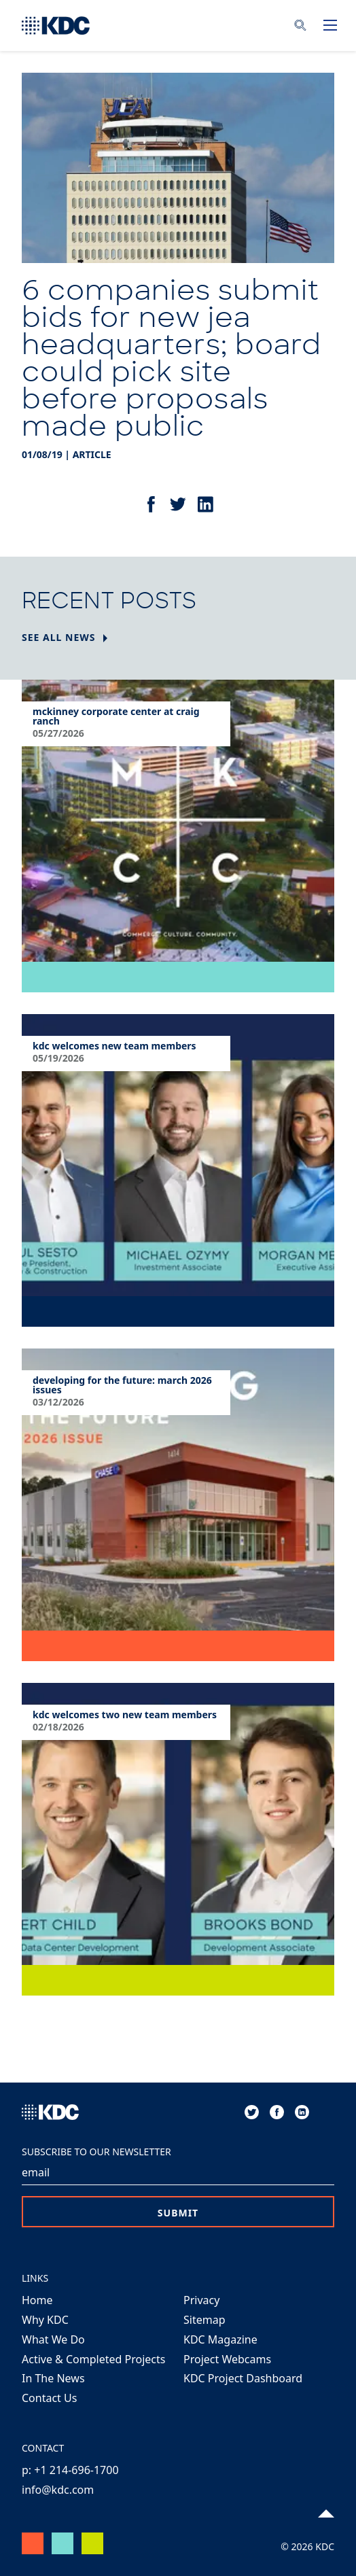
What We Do (53, 2339)
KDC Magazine (220, 2339)
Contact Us (49, 2397)
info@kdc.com (58, 2489)
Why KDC (45, 2319)
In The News (53, 2378)
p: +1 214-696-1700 (70, 2469)
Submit (178, 2212)
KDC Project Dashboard (242, 2378)
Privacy (201, 2300)
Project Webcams (227, 2359)
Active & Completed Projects (93, 2359)
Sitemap (204, 2319)
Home (37, 2300)
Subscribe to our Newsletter (96, 2151)
